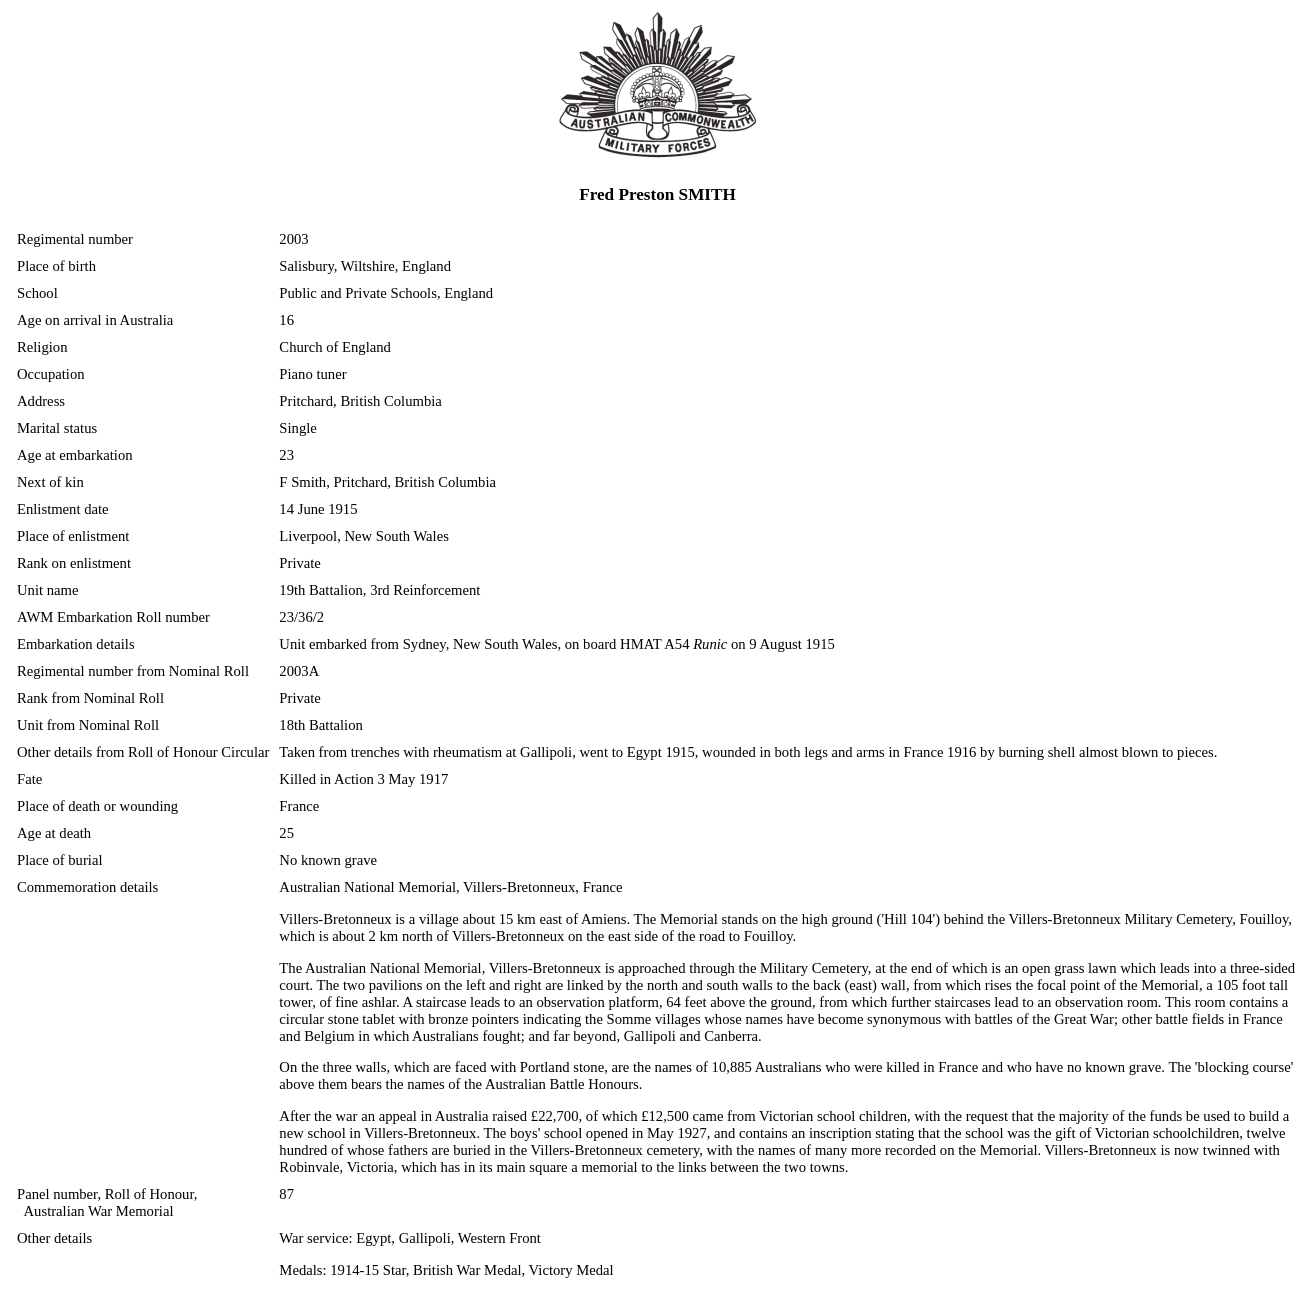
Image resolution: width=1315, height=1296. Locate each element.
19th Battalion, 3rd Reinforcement (379, 590)
